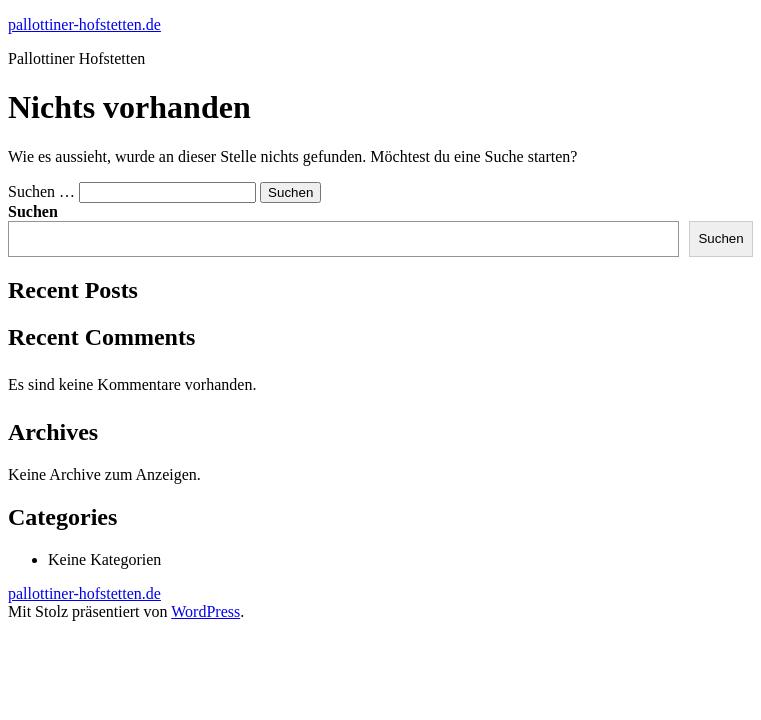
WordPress (205, 611)
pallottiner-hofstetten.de (84, 24)
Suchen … (41, 191)
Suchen (33, 211)
